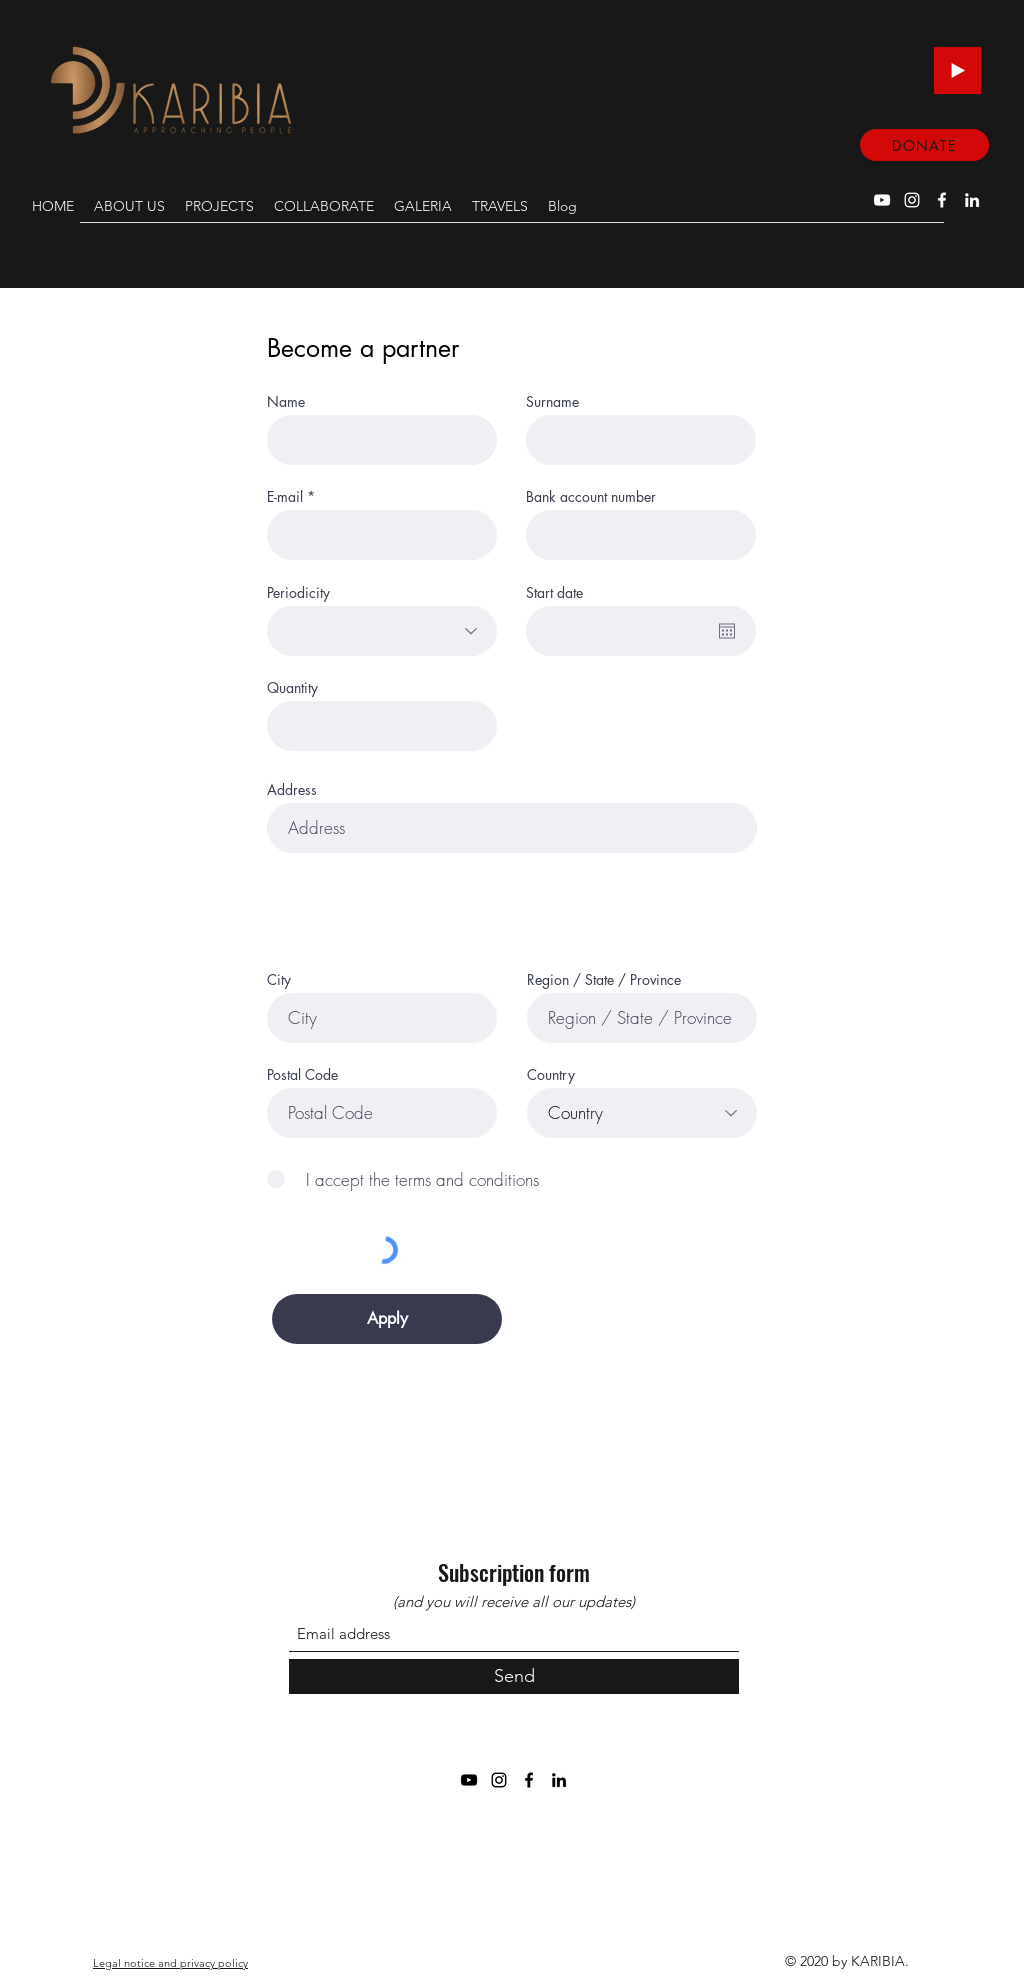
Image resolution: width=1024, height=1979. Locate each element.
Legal (107, 1963)
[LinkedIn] (972, 200)
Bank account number (591, 497)
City (279, 980)
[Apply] (387, 1319)
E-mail (285, 497)
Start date (554, 593)
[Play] (957, 70)
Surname (552, 402)
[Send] (514, 1676)
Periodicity (298, 593)
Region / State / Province (604, 980)
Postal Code (302, 1075)
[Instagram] (912, 200)
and (167, 1963)
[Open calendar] (727, 631)
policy (233, 1963)
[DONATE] (924, 145)
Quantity (292, 688)
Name (286, 402)
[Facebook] (942, 200)
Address (292, 790)
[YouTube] (882, 200)
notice (139, 1963)
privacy (197, 1963)
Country (551, 1075)
